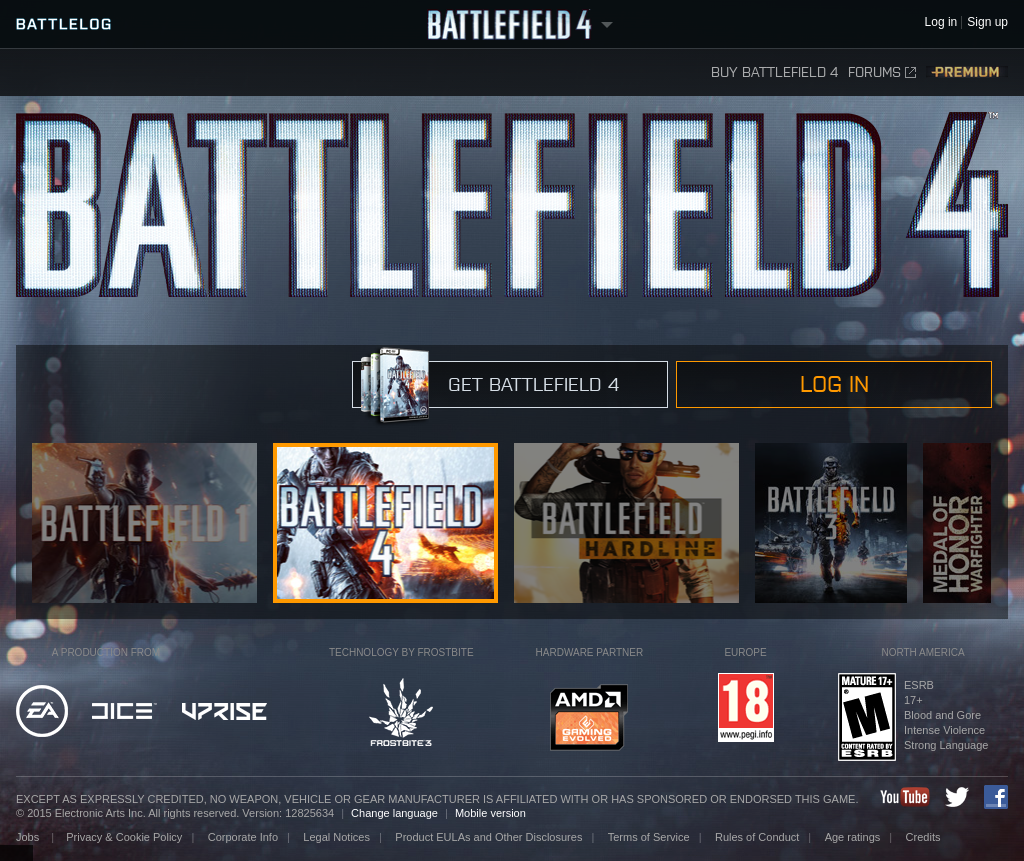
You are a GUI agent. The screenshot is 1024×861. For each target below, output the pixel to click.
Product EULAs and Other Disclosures (488, 837)
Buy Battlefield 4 (774, 72)
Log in (834, 384)
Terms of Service (649, 837)
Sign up (987, 22)
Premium (967, 72)
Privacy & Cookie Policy (124, 837)
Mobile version (490, 813)
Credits (923, 837)
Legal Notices (336, 837)
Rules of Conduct (757, 837)
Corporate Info (243, 837)
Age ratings (853, 837)
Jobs (29, 837)
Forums (882, 72)
